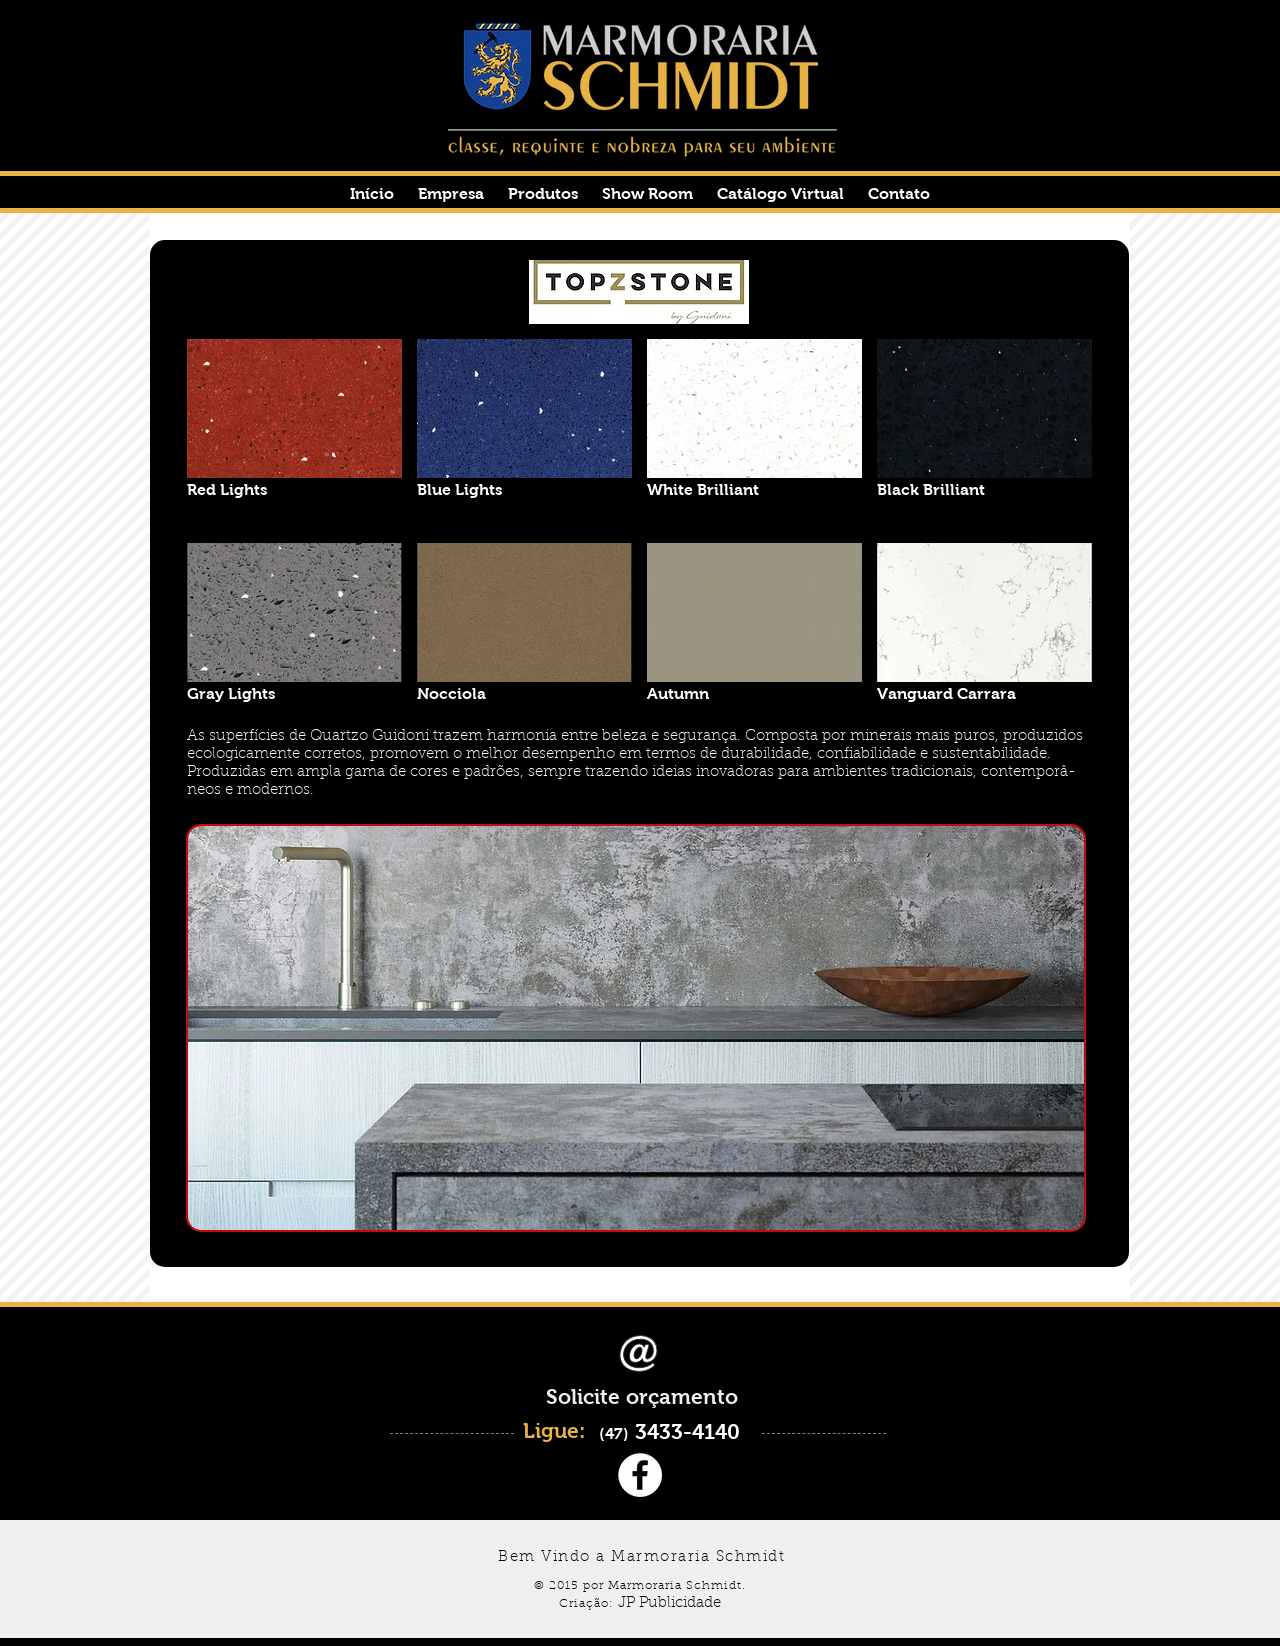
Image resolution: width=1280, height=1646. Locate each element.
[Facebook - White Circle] (640, 1475)
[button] (294, 433)
